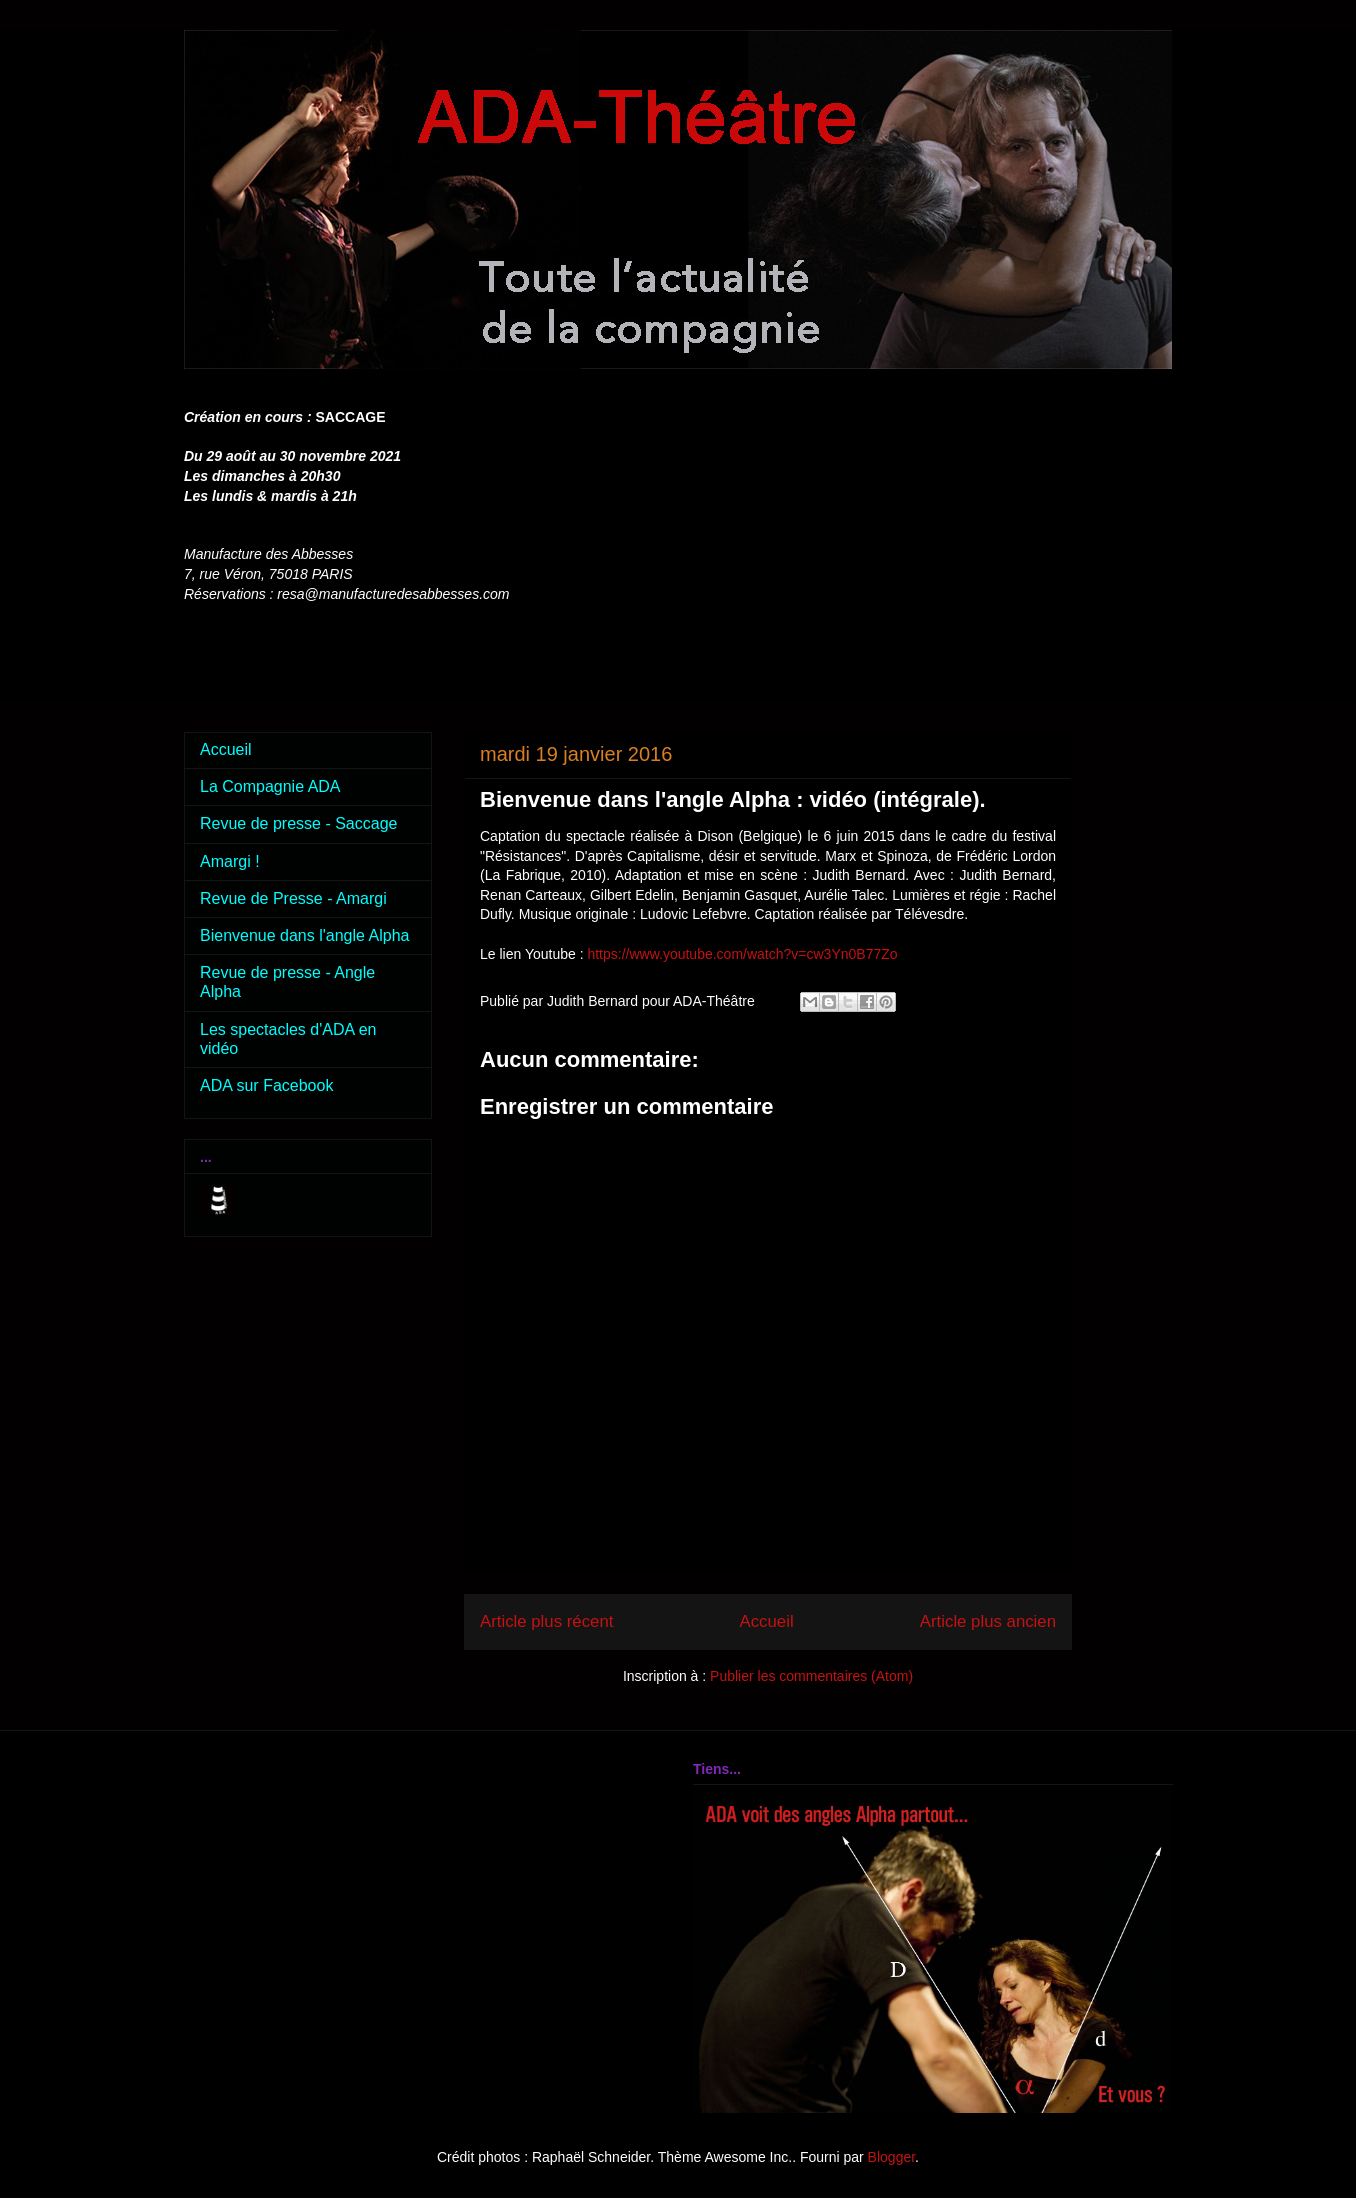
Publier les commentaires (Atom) (811, 1676)
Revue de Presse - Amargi (293, 898)
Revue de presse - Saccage (298, 823)
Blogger (891, 2157)
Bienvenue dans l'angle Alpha (304, 935)
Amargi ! (230, 861)
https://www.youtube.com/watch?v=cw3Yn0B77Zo (742, 954)
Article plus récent (546, 1621)
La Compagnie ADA (270, 786)
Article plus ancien (988, 1621)
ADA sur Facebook (266, 1085)
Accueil (767, 1621)
